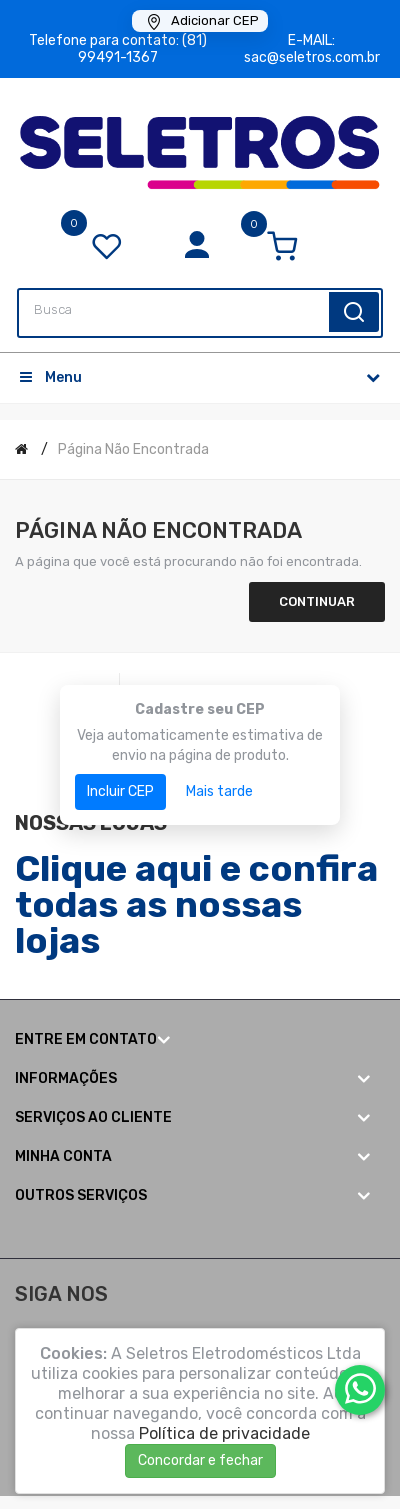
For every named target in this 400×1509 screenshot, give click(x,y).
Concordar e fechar (200, 1460)
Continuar (317, 601)
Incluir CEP (120, 791)
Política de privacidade (224, 1433)
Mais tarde (219, 791)
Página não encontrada (133, 449)
